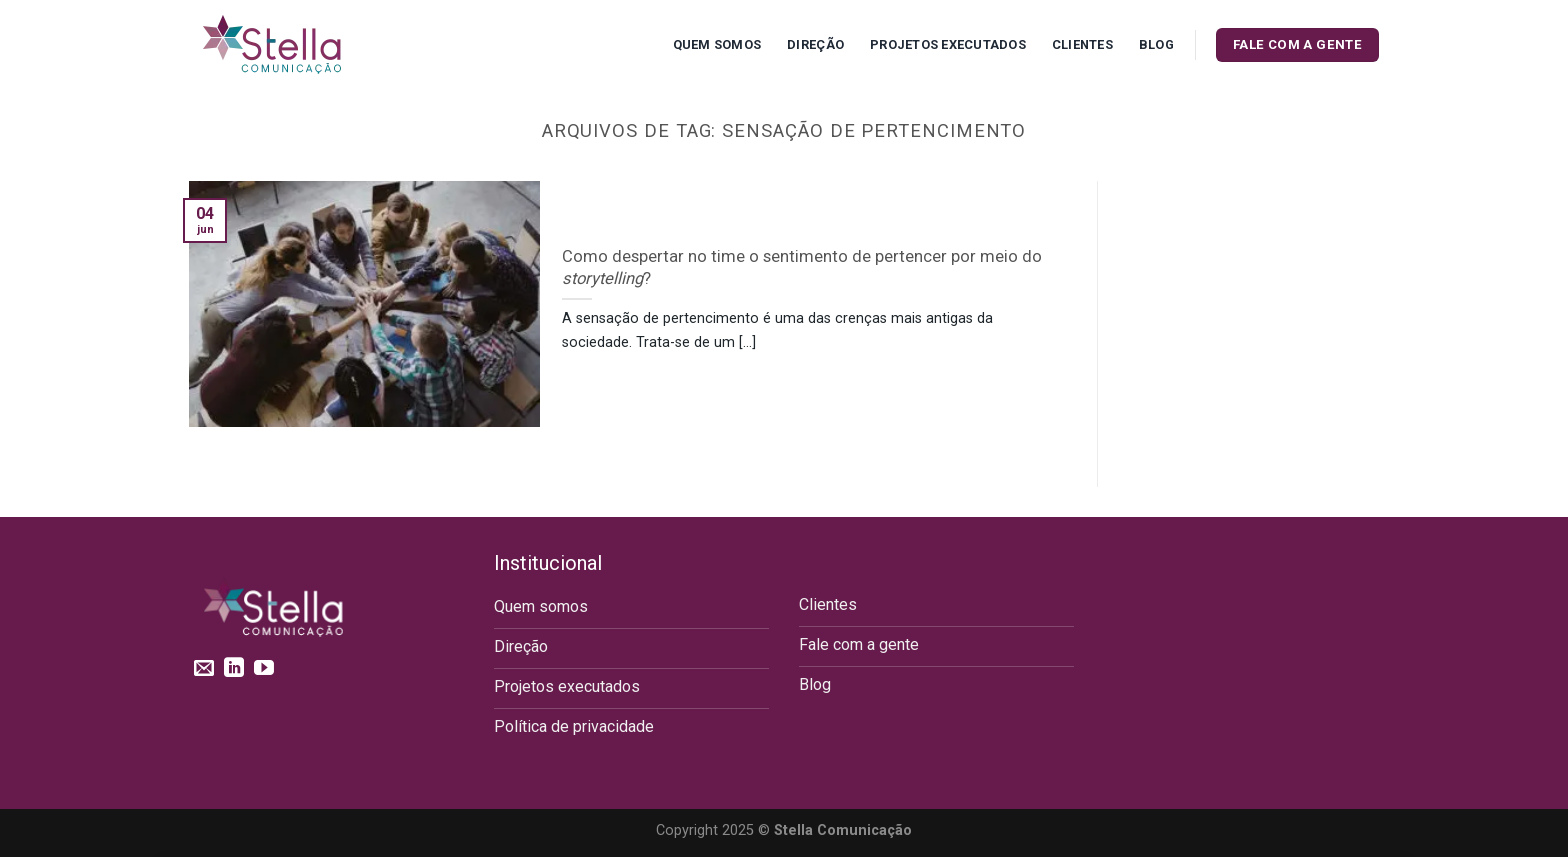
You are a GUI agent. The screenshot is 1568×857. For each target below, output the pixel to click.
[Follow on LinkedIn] (234, 669)
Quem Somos (717, 44)
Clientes (1082, 44)
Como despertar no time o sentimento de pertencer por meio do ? (802, 267)
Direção (815, 44)
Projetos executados (948, 44)
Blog (1156, 44)
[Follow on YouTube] (264, 669)
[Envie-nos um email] (204, 669)
